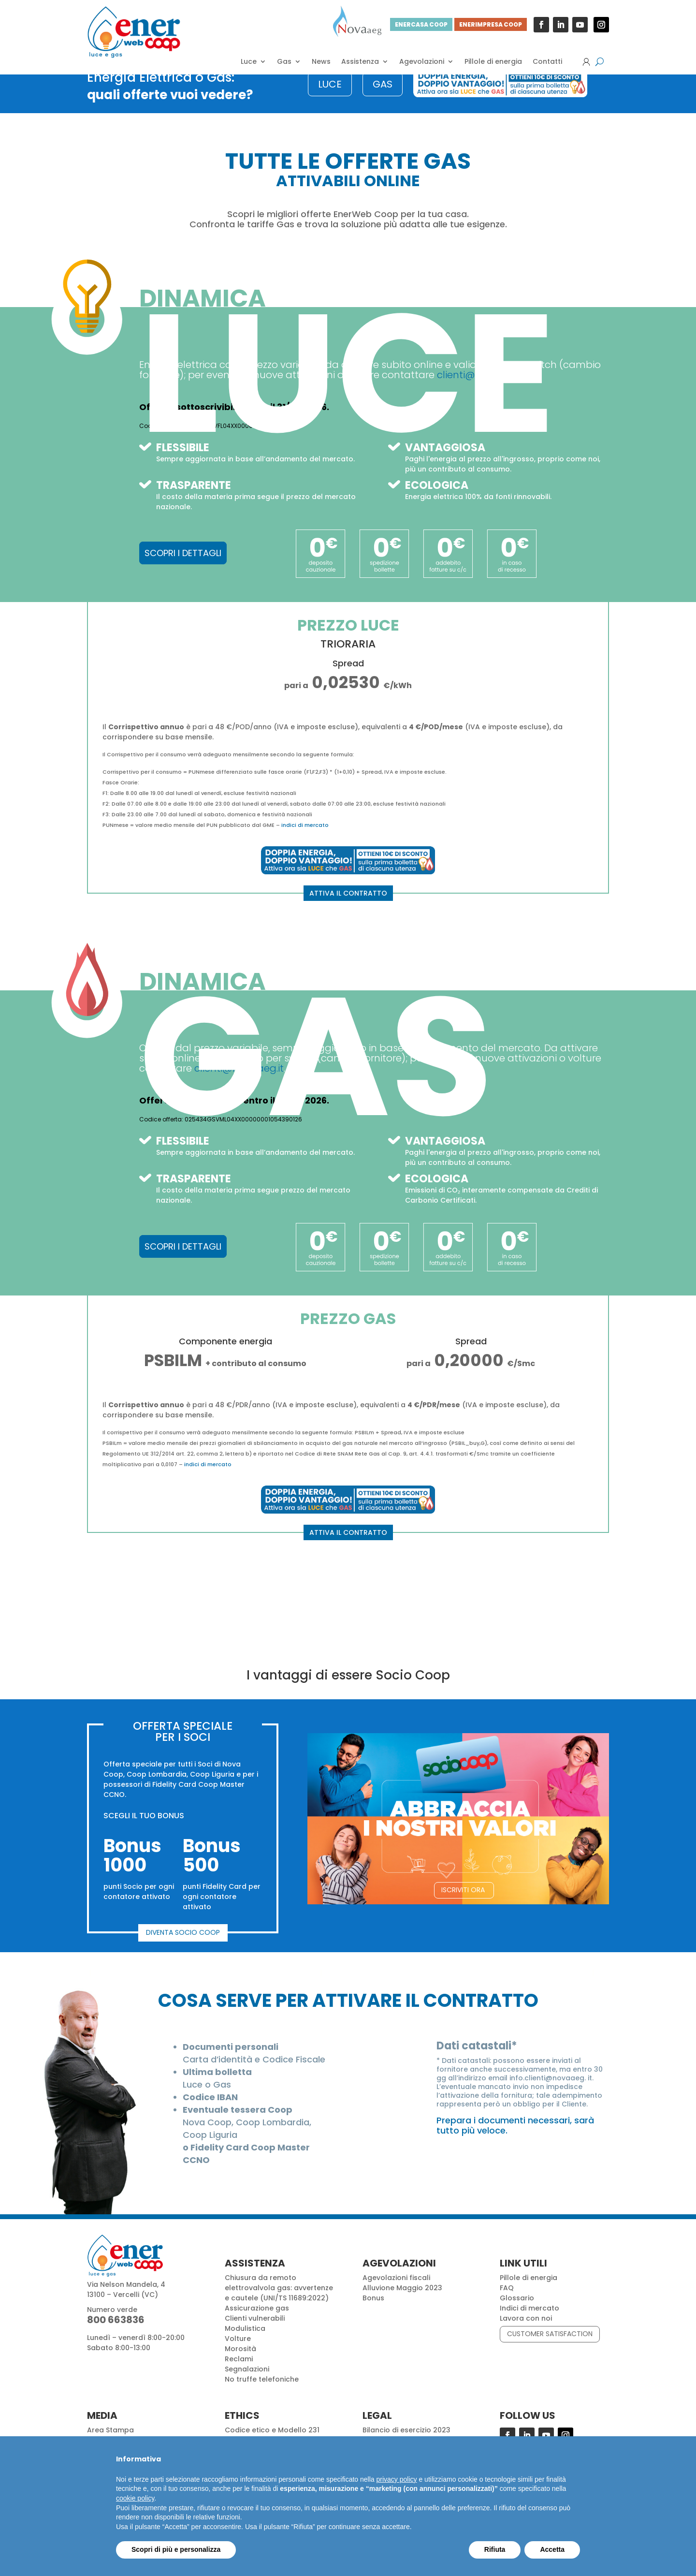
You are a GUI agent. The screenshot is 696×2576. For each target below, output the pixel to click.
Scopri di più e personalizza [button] (175, 2549)
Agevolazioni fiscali (396, 2293)
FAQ (507, 2303)
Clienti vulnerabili (255, 2334)
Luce (249, 62)
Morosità (240, 2364)
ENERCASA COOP (421, 24)
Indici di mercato (529, 2323)
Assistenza (360, 62)
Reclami (239, 2374)
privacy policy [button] (397, 2479)
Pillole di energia (493, 62)
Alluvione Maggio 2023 (402, 2303)
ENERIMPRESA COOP (490, 24)
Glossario (517, 2313)
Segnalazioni (247, 2384)
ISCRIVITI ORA (463, 1905)
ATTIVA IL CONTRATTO (348, 908)
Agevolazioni (421, 62)
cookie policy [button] (135, 2498)
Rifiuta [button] (495, 2549)
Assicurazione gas (257, 2323)
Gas (284, 62)
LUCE (330, 99)
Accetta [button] (552, 2549)
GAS (382, 99)
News (321, 62)
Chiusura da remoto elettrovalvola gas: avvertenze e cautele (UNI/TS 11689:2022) (279, 2303)
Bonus (373, 2313)
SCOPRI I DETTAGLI (183, 568)
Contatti (547, 62)
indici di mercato (305, 840)
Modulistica (245, 2344)
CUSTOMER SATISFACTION (550, 2349)
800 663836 (116, 2335)
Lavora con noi (526, 2334)
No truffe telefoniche (262, 2394)
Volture (238, 2354)
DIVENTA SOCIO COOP (183, 1948)
